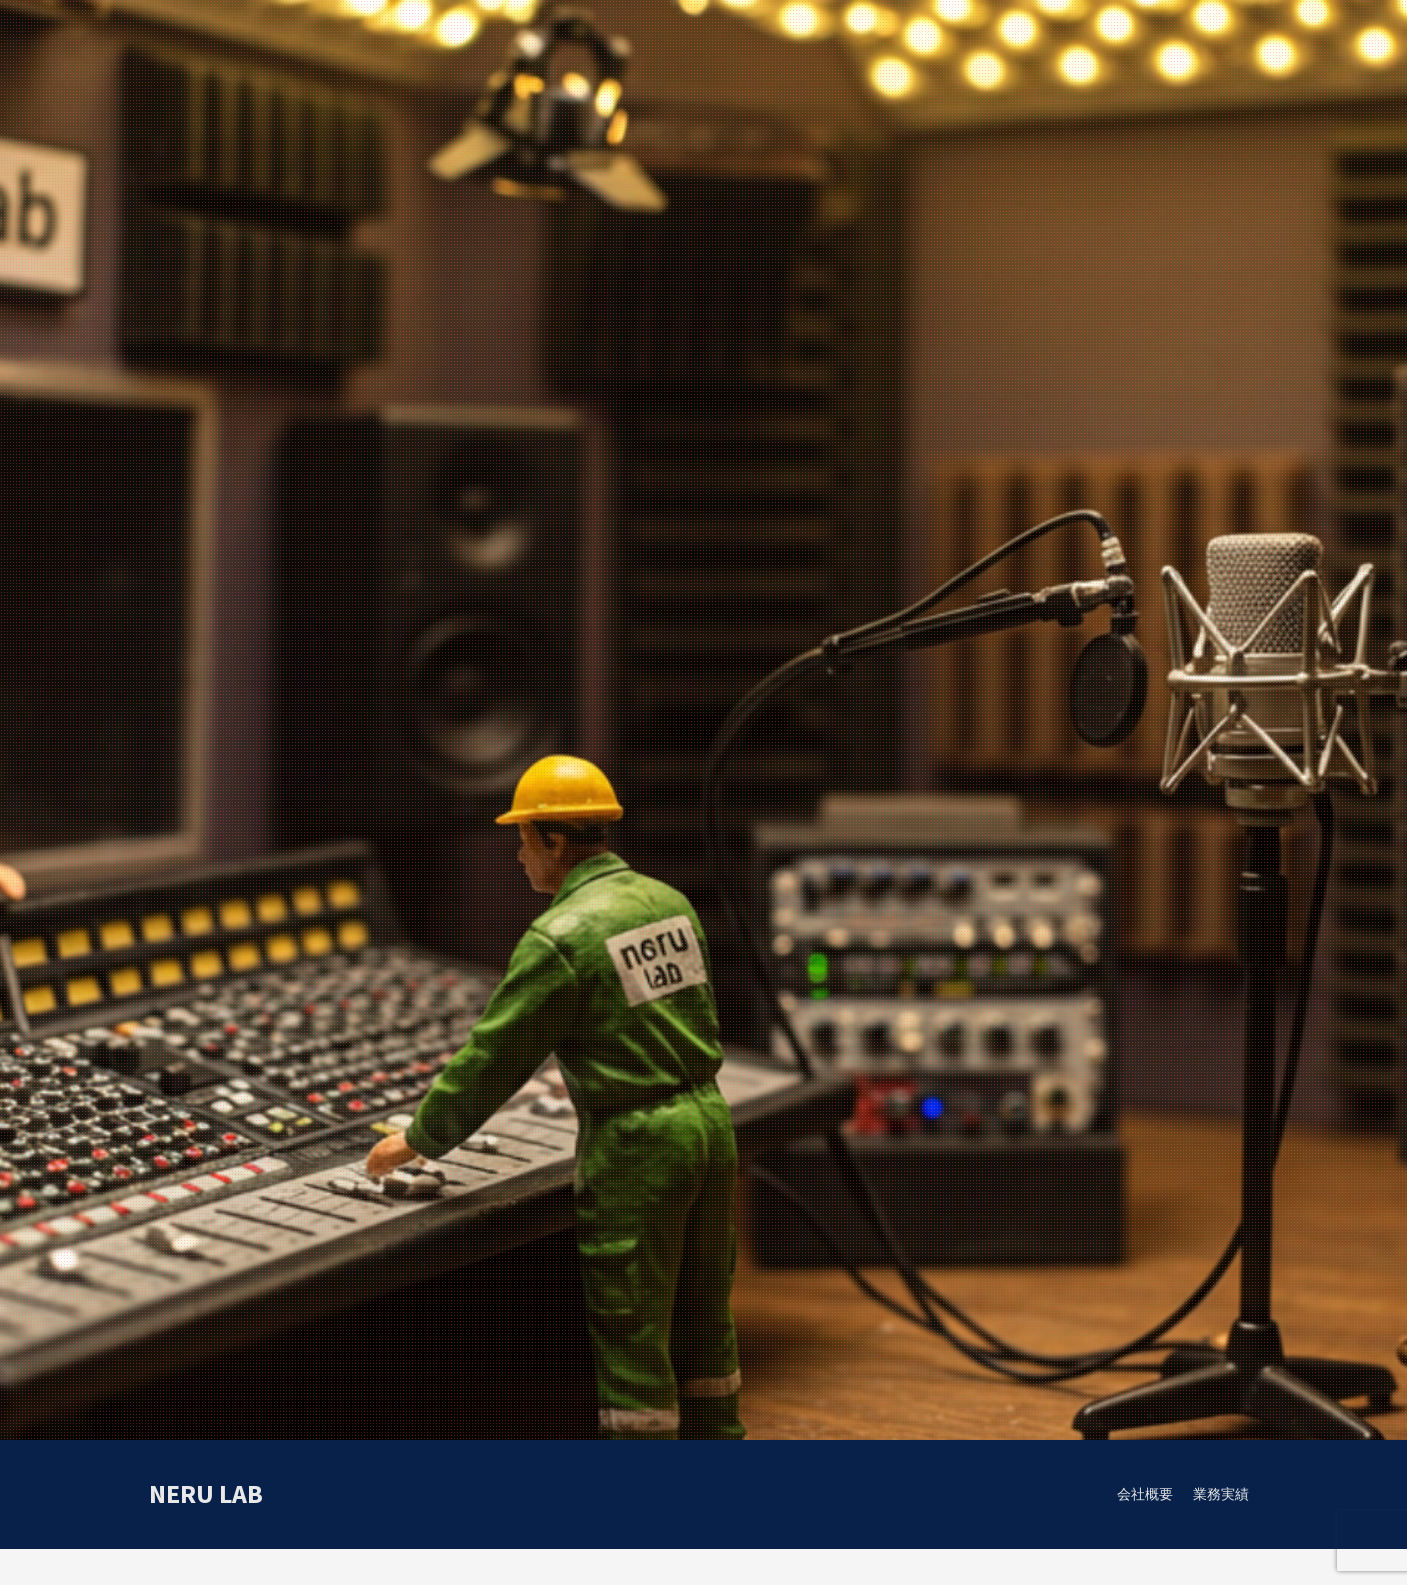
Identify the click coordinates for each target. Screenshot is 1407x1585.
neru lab (206, 1493)
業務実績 (1221, 1494)
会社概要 (1145, 1494)
